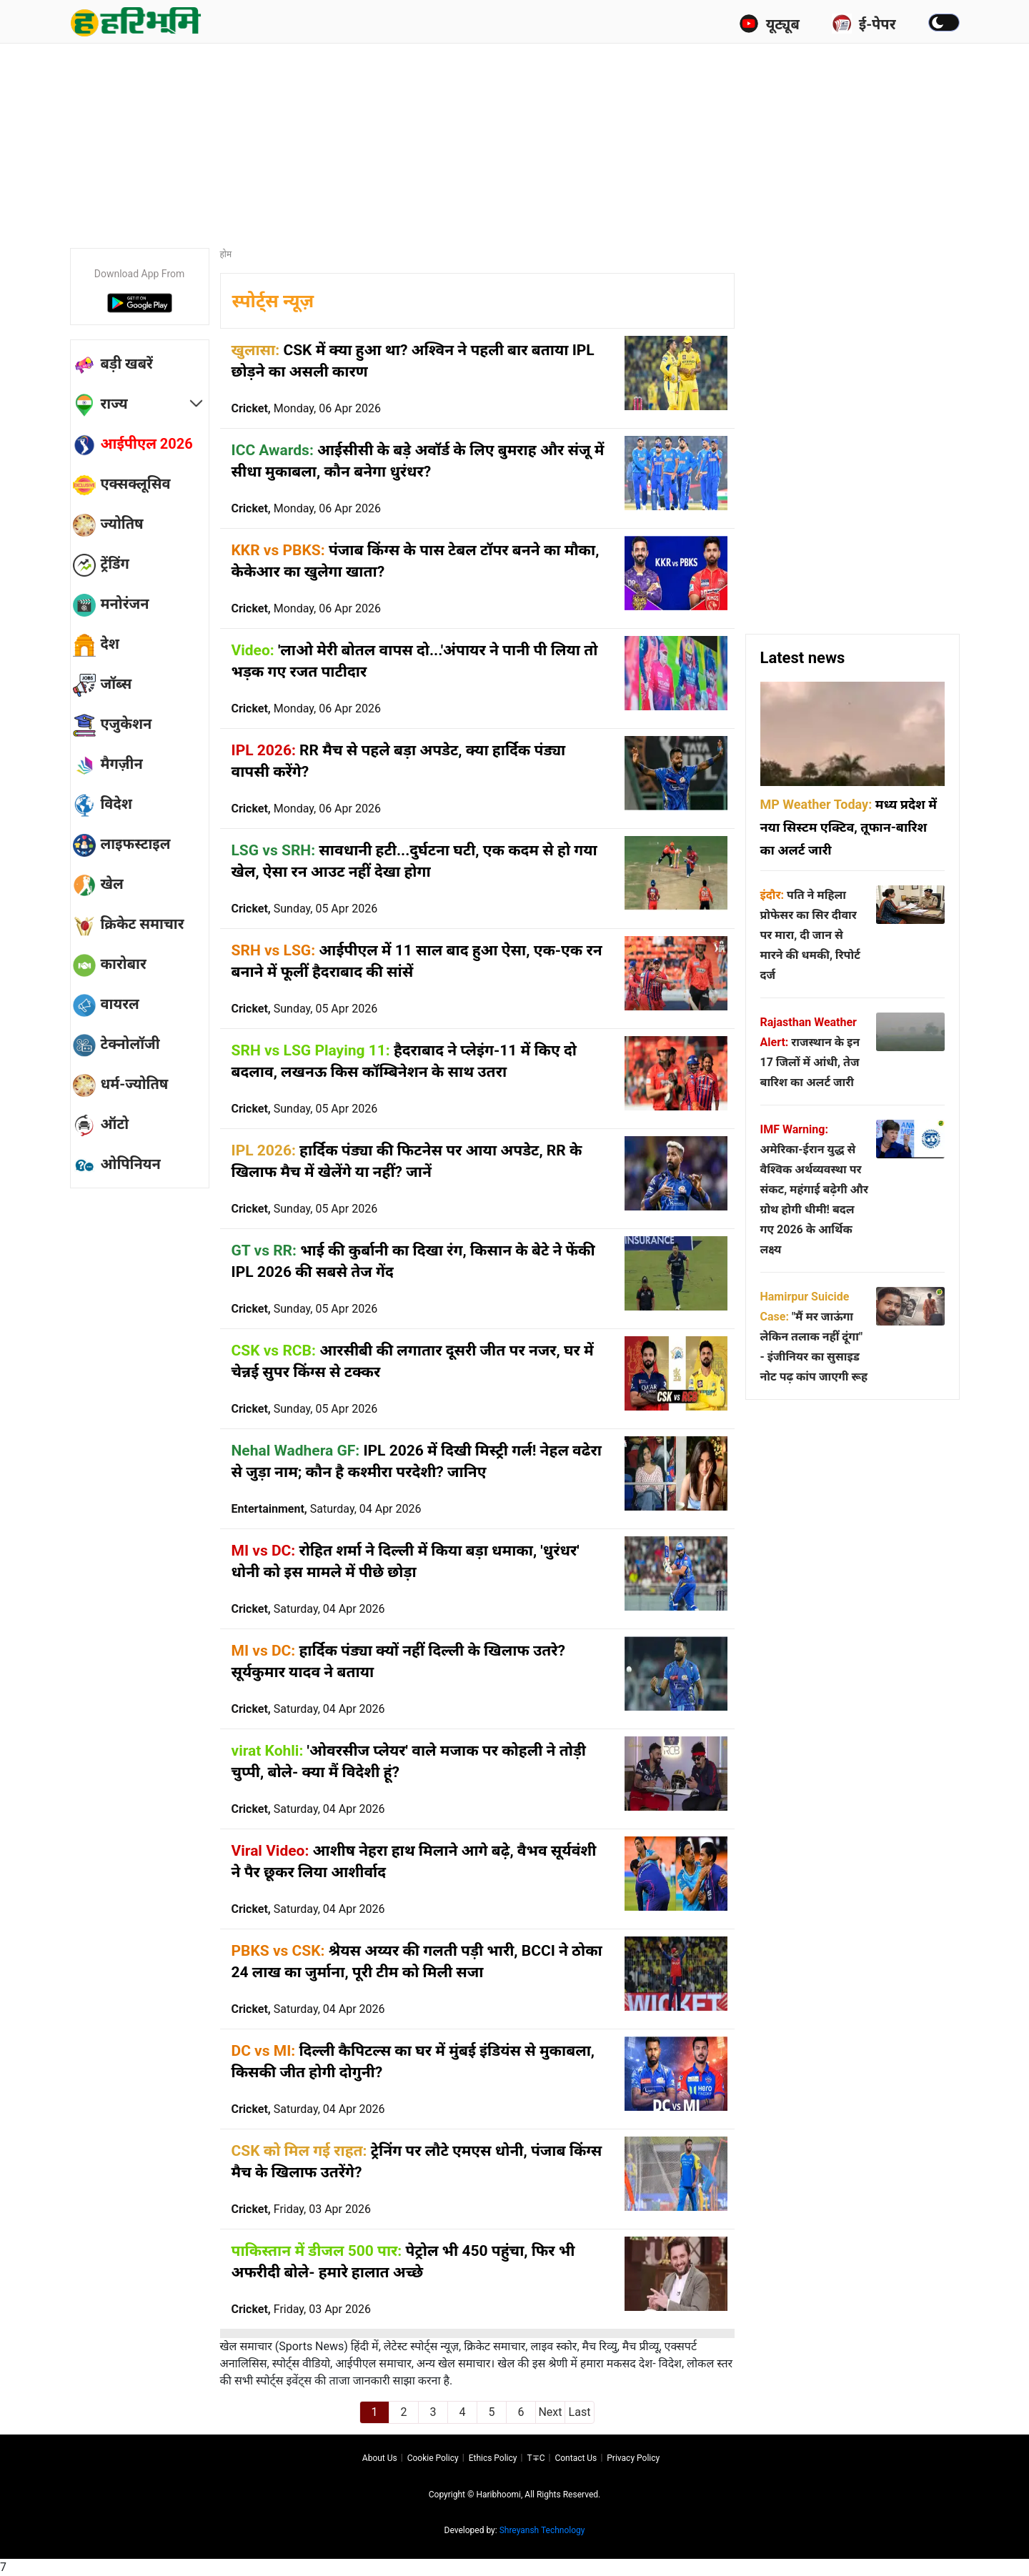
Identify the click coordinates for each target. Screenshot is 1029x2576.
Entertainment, (327, 1509)
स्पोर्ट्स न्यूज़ (273, 301)
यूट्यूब (769, 24)
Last (580, 2412)
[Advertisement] (514, 139)
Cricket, (306, 408)
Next (550, 2412)
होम (226, 254)
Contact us (576, 2458)
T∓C (536, 2458)
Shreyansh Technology (542, 2530)
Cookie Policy (433, 2458)
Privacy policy (633, 2458)
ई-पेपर (864, 24)
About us (379, 2458)
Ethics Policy (493, 2458)
